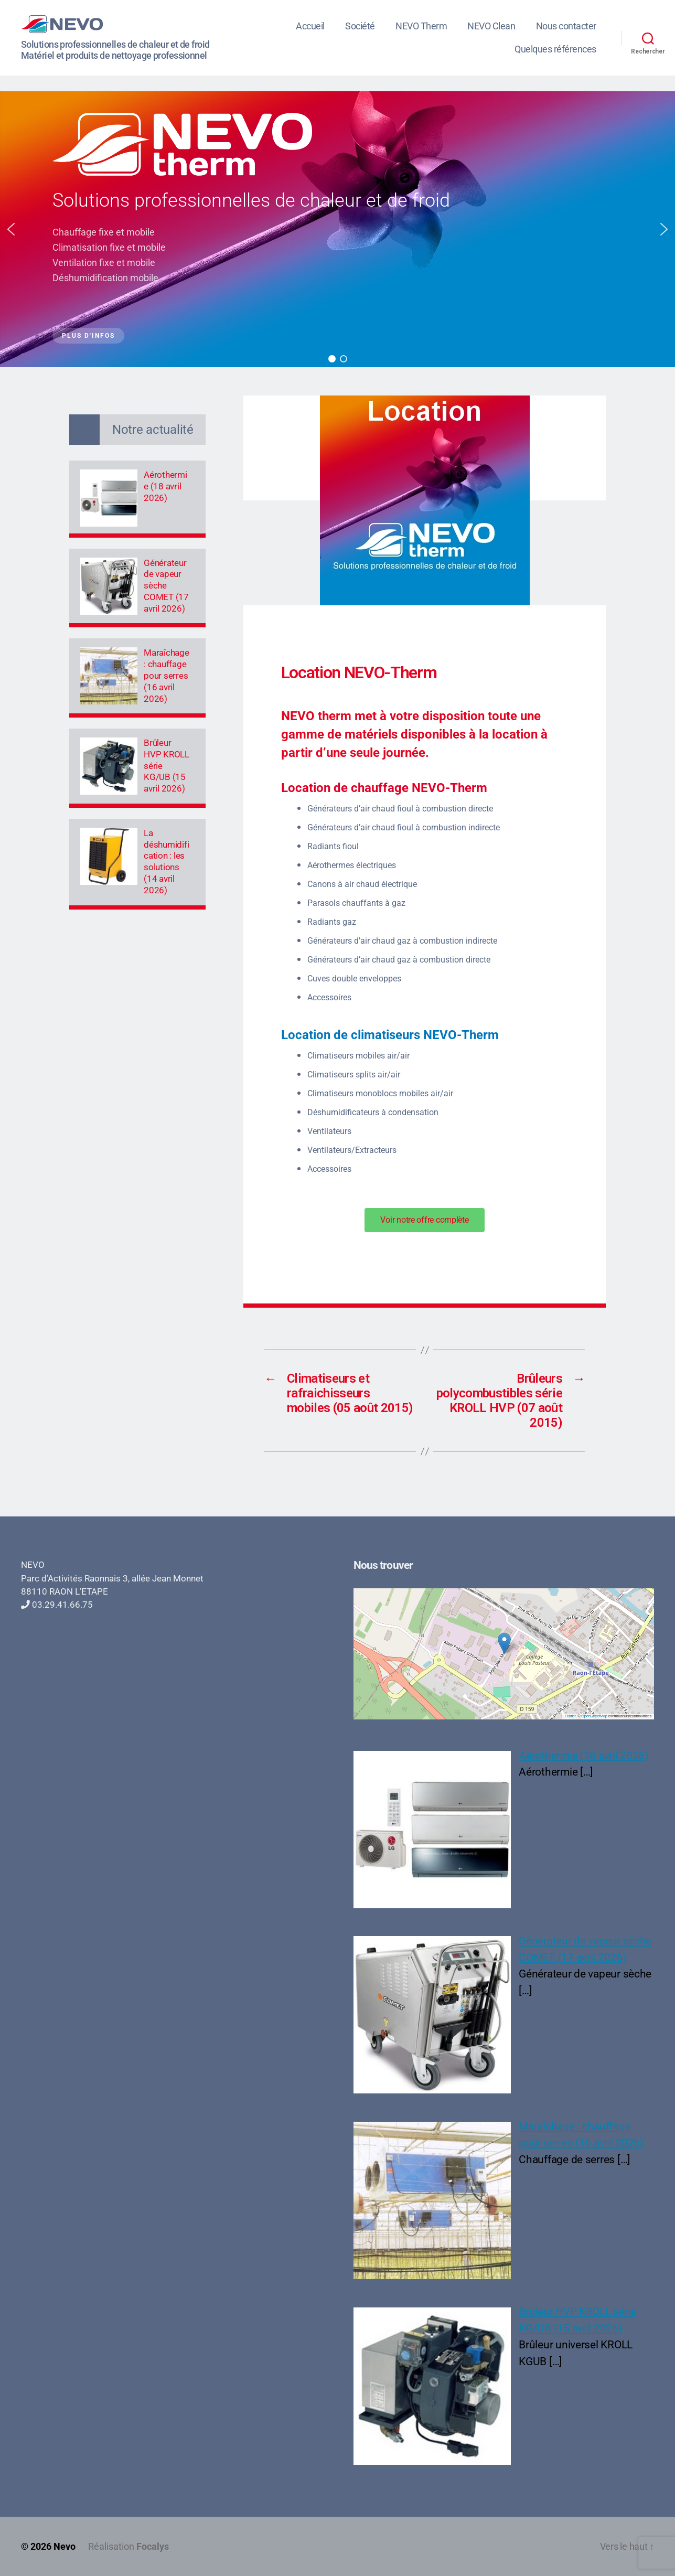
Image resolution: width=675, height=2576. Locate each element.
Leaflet (570, 1716)
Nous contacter (566, 25)
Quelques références (555, 49)
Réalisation (128, 2546)
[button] (11, 229)
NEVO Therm (421, 25)
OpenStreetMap (594, 1716)
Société (360, 25)
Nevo (64, 2546)
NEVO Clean (491, 25)
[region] (337, 229)
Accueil (310, 25)
